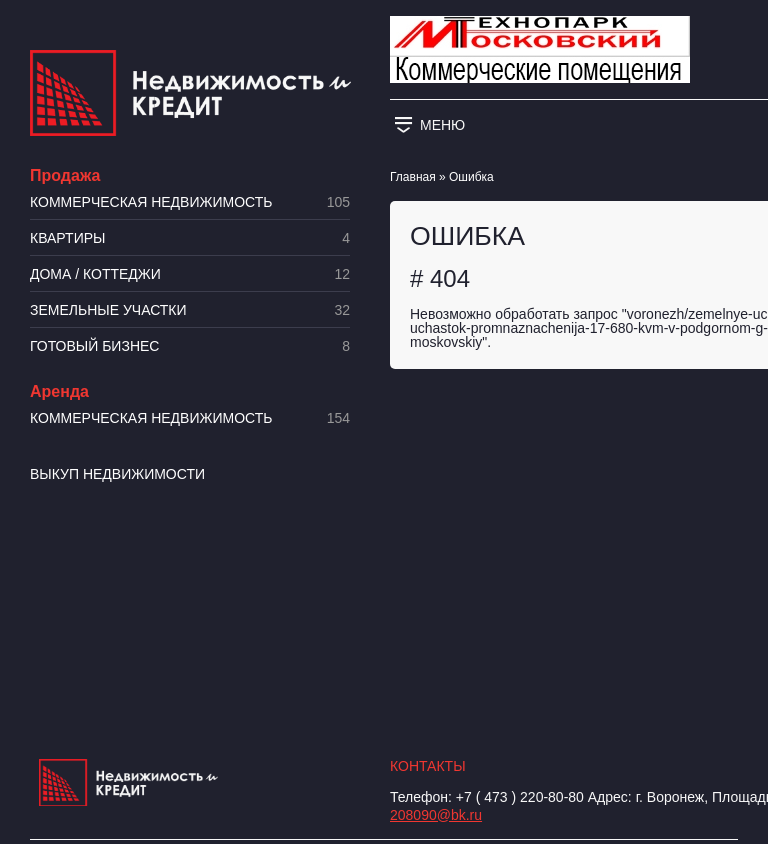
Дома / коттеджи (190, 274)
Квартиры (190, 238)
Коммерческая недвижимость (190, 202)
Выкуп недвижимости (117, 474)
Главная (413, 177)
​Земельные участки (190, 310)
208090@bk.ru (436, 815)
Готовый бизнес (190, 346)
